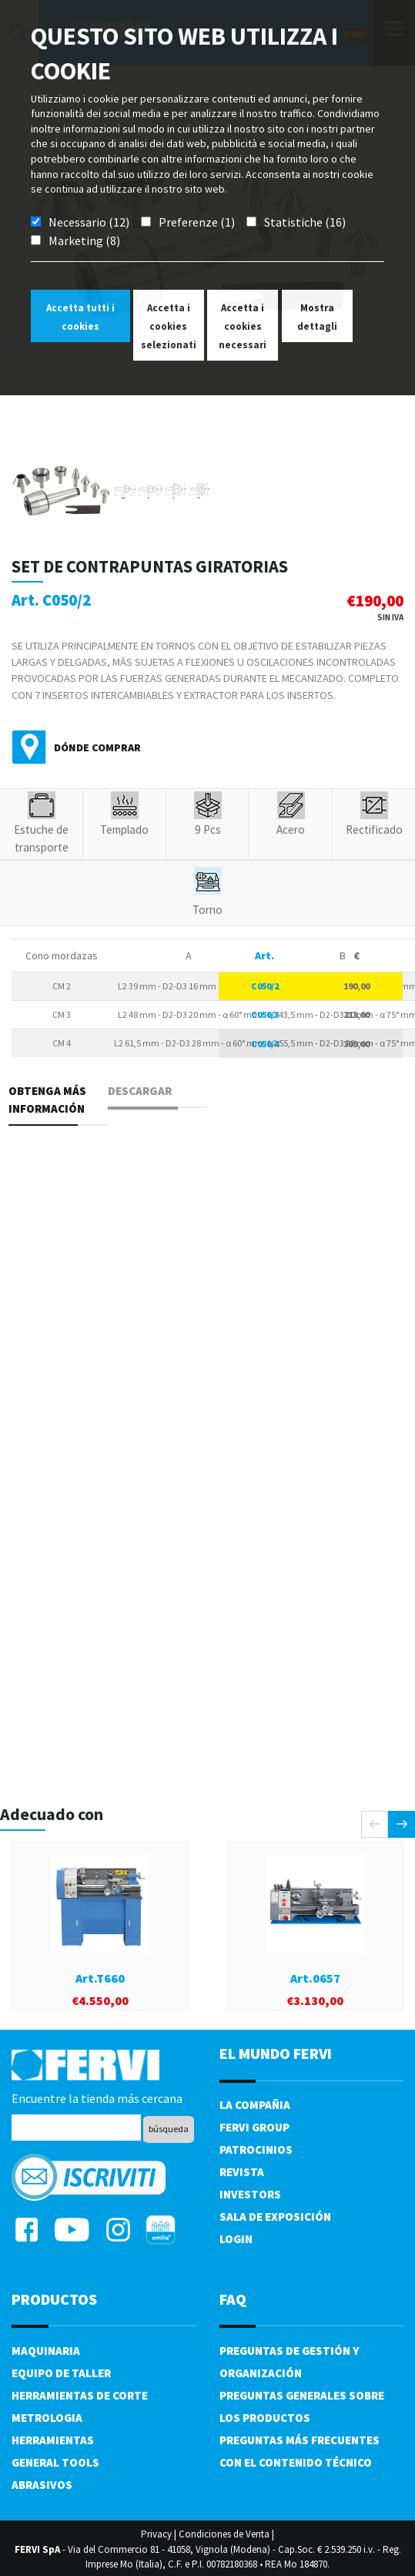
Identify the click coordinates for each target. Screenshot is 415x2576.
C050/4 (265, 1044)
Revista (241, 2172)
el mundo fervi (275, 2053)
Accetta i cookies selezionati (168, 326)
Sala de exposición (275, 2216)
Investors (250, 2194)
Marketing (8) (84, 240)
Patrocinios (256, 2149)
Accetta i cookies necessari (242, 326)
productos (54, 2299)
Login (236, 2239)
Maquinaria (46, 2350)
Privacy (156, 2534)
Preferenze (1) (197, 222)
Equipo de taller (61, 2373)
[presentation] (374, 1824)
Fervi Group (254, 2127)
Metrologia (47, 2417)
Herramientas (53, 2440)
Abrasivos (42, 2484)
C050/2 (265, 986)
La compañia (254, 2104)
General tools (55, 2462)
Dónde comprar (97, 747)
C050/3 (265, 1014)
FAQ (232, 2299)
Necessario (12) (89, 222)
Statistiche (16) (305, 222)
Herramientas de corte (80, 2395)
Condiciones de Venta (224, 2534)
